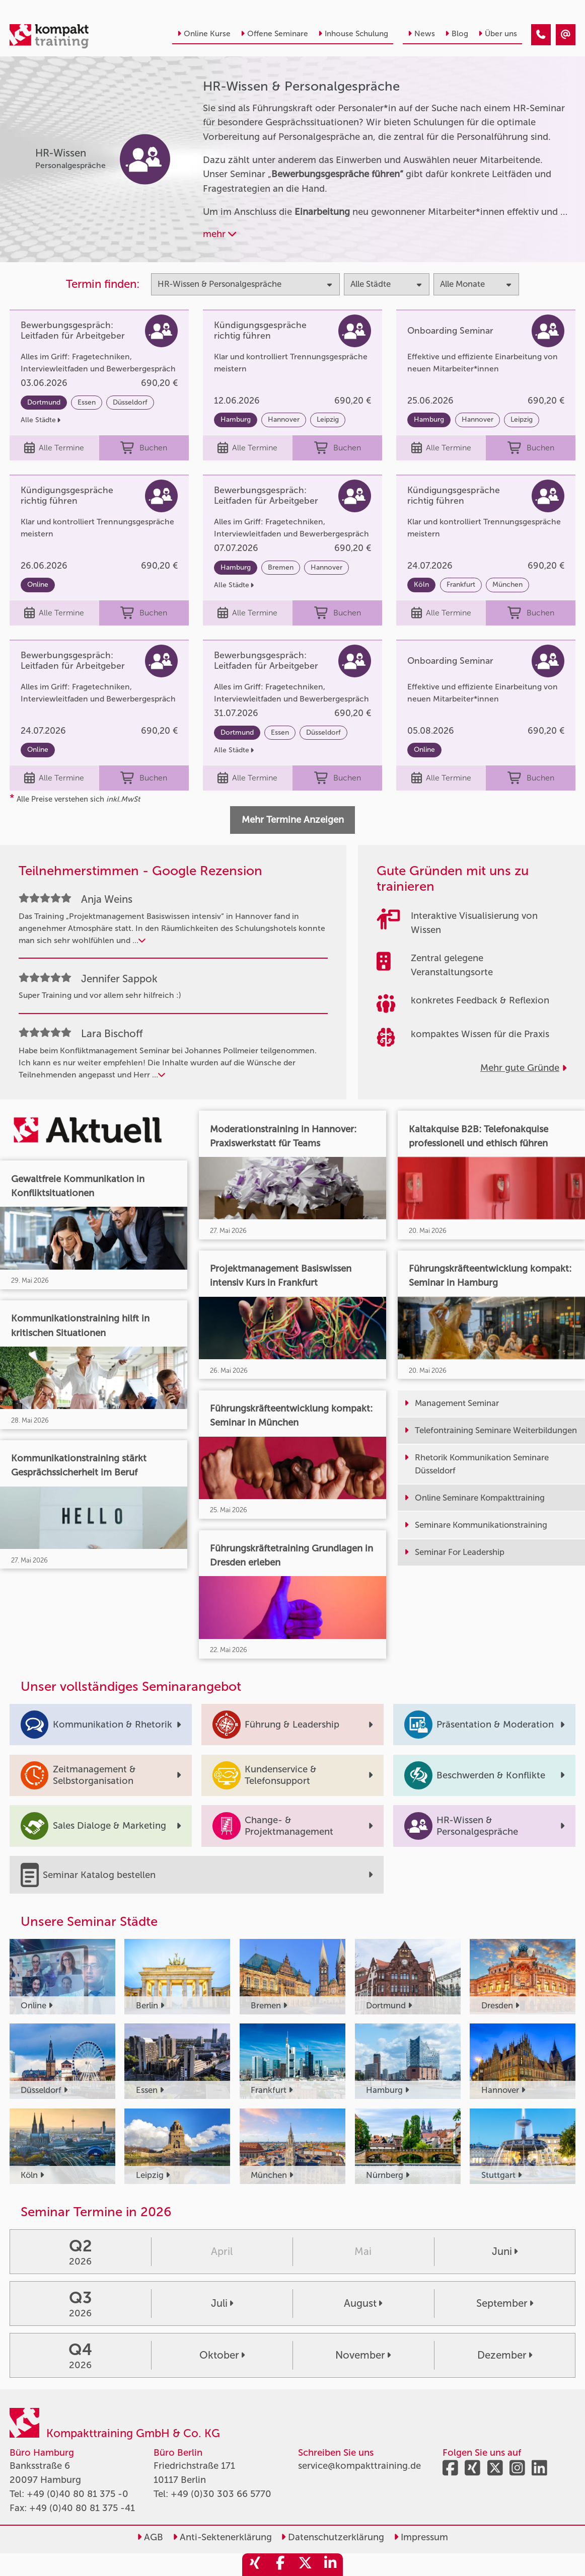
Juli (222, 2303)
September (504, 2303)
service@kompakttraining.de (359, 2465)
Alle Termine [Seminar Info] (54, 448)
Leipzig (328, 419)
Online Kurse (204, 33)
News (421, 33)
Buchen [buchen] (143, 448)
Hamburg (236, 419)
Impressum (421, 2537)
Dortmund (43, 402)
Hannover (284, 419)
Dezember (504, 2355)
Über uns (497, 33)
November (363, 2355)
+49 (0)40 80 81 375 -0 (77, 2494)
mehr (219, 234)
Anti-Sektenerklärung (222, 2537)
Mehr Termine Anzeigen (293, 819)
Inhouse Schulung (353, 33)
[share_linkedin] (330, 2564)
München (507, 584)
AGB (150, 2537)
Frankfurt (461, 584)
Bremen (281, 567)
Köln (421, 584)
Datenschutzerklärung (332, 2537)
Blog (456, 33)
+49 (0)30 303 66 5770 (221, 2494)
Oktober (222, 2355)
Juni (505, 2251)
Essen (87, 402)
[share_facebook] (279, 2564)
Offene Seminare (274, 33)
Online (37, 584)
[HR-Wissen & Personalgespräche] (541, 34)
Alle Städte (40, 420)
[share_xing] (254, 2564)
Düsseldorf (130, 402)
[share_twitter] (305, 2564)
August (363, 2303)
